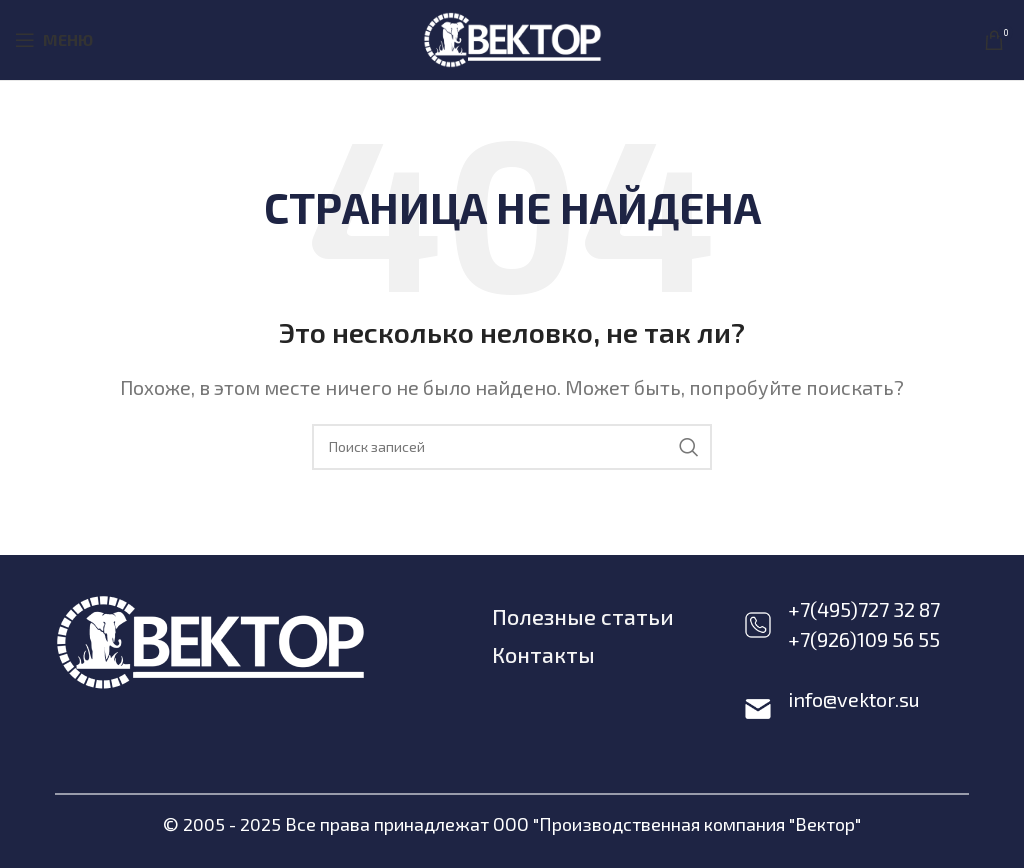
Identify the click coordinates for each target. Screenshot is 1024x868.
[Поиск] (512, 447)
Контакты (544, 653)
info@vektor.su (854, 699)
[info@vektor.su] (758, 709)
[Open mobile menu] (54, 40)
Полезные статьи (583, 616)
